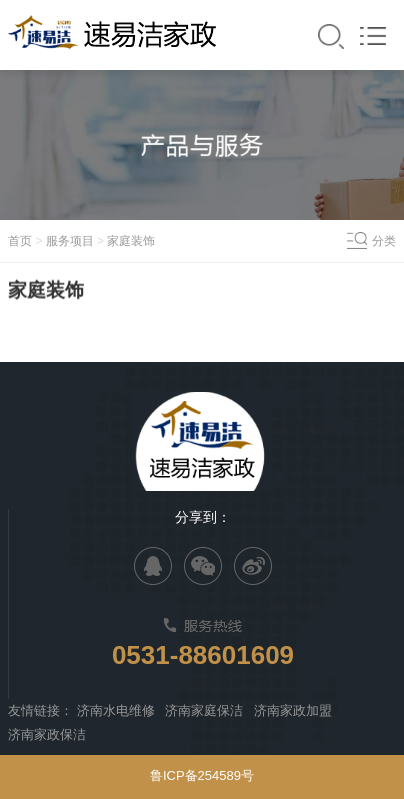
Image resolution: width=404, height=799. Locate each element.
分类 (384, 241)
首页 (20, 241)
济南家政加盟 (293, 710)
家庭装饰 (131, 241)
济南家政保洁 (47, 734)
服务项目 (70, 241)
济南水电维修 (116, 710)
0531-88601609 (203, 655)
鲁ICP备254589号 (202, 775)
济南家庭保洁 (204, 710)
